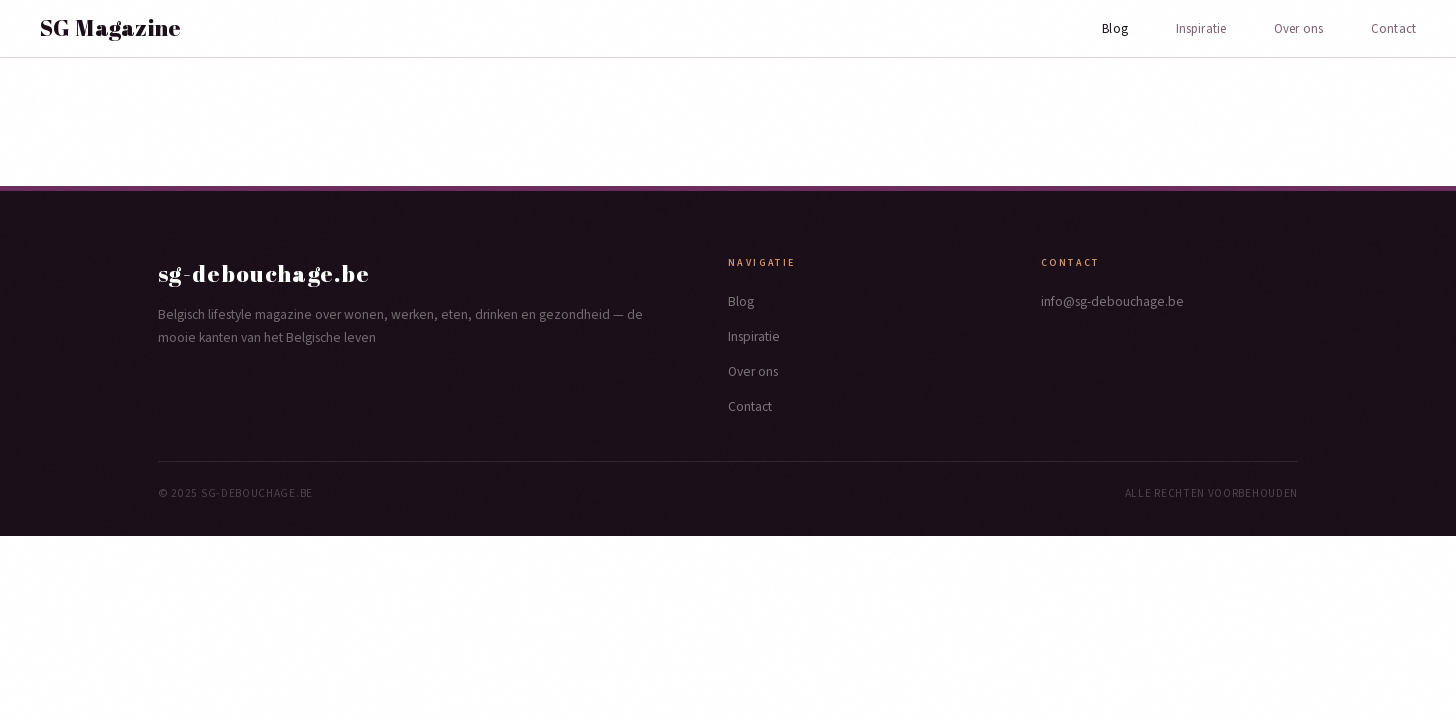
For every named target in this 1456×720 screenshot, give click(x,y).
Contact (1393, 29)
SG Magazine (111, 28)
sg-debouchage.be (264, 273)
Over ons (1298, 29)
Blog (1115, 29)
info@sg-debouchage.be (1112, 301)
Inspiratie (1201, 29)
